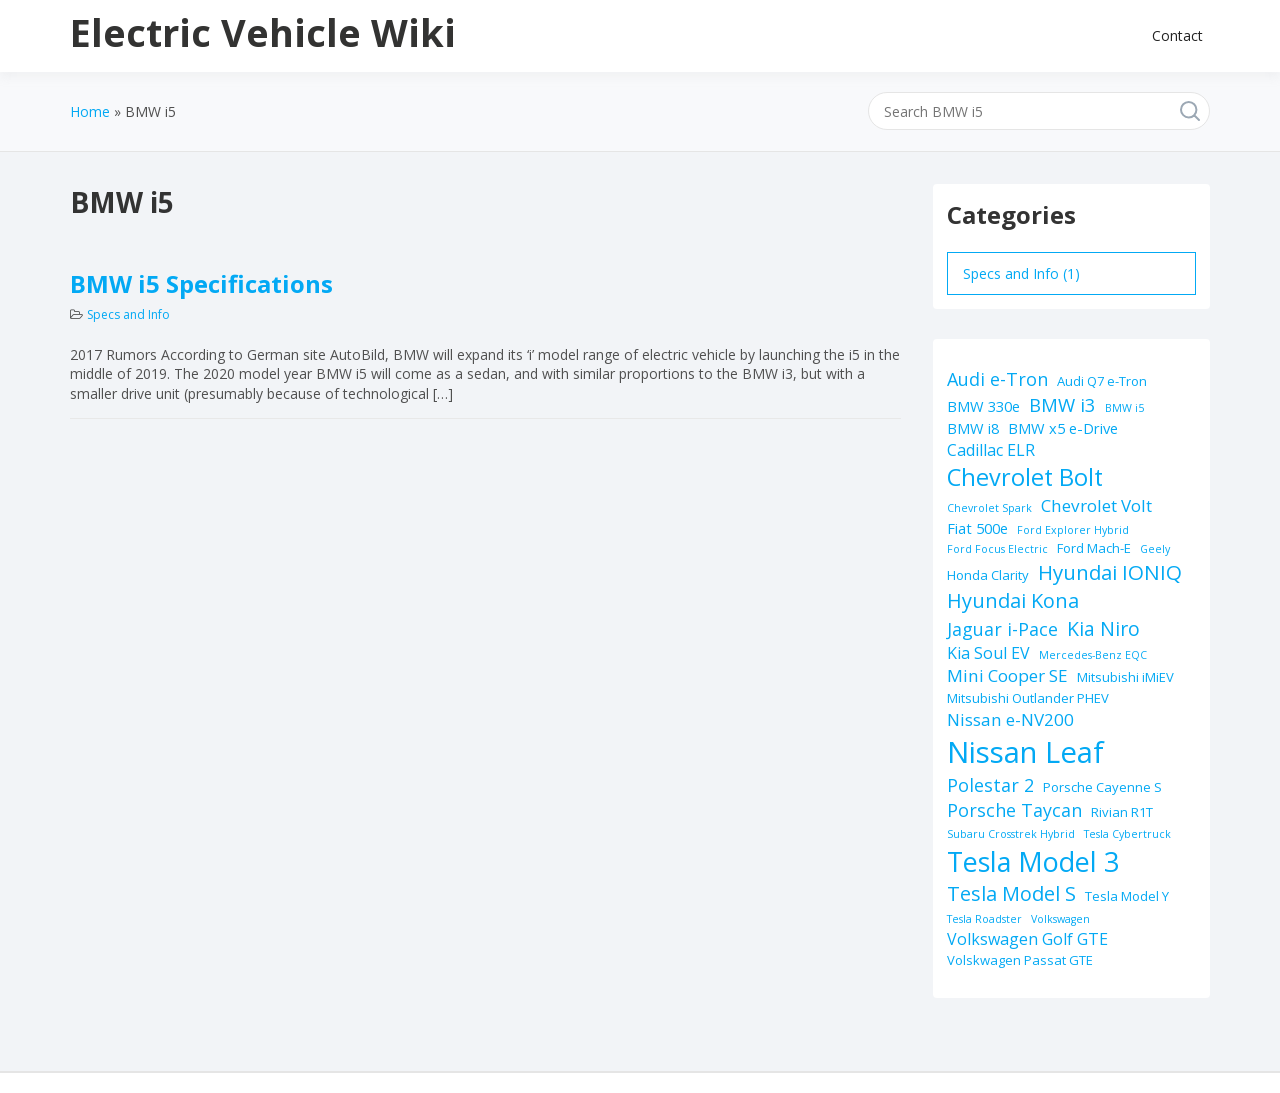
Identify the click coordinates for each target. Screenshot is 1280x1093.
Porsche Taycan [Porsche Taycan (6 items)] (1014, 810)
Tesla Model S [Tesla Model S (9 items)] (1011, 893)
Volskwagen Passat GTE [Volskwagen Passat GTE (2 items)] (1020, 960)
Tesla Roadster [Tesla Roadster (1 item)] (984, 919)
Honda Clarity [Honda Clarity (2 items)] (988, 575)
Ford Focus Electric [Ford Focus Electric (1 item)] (997, 549)
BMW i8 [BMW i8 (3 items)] (973, 428)
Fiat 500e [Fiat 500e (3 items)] (977, 528)
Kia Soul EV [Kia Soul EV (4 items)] (988, 653)
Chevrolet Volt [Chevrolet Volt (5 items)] (1096, 505)
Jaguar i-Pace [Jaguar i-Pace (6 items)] (1002, 629)
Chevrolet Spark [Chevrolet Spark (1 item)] (989, 508)
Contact (1177, 35)
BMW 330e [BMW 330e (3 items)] (983, 406)
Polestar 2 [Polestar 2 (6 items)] (990, 785)
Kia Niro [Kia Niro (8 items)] (1103, 628)
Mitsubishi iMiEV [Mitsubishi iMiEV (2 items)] (1125, 677)
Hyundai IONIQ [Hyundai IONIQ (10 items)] (1110, 572)
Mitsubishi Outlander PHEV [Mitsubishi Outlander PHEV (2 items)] (1028, 698)
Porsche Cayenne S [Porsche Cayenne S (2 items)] (1102, 787)
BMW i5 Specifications (201, 283)
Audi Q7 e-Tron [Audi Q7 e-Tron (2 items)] (1102, 381)
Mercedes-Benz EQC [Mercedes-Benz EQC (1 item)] (1093, 655)
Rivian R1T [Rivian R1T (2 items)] (1122, 812)
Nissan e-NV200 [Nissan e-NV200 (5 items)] (1010, 719)
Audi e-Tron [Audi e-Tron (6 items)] (997, 379)
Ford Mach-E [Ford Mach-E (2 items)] (1094, 548)
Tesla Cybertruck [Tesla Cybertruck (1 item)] (1127, 834)
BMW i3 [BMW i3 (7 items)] (1062, 404)
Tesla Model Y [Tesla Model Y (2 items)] (1127, 896)
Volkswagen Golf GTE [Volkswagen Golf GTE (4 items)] (1027, 939)
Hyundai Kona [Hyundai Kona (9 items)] (1013, 600)
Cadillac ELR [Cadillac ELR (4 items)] (991, 450)
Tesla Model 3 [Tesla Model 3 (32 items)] (1033, 861)
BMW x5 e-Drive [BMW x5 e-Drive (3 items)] (1063, 428)
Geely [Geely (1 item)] (1155, 549)
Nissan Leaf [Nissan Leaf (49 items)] (1025, 752)
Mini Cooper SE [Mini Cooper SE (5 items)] (1007, 675)
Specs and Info (128, 314)
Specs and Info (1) (1021, 273)
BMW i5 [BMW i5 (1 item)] (1124, 408)
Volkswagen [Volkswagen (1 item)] (1060, 919)
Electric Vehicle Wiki (263, 32)
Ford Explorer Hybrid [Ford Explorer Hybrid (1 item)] (1073, 530)
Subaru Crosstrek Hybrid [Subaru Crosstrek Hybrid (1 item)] (1011, 834)
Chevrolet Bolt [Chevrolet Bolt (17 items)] (1025, 477)
